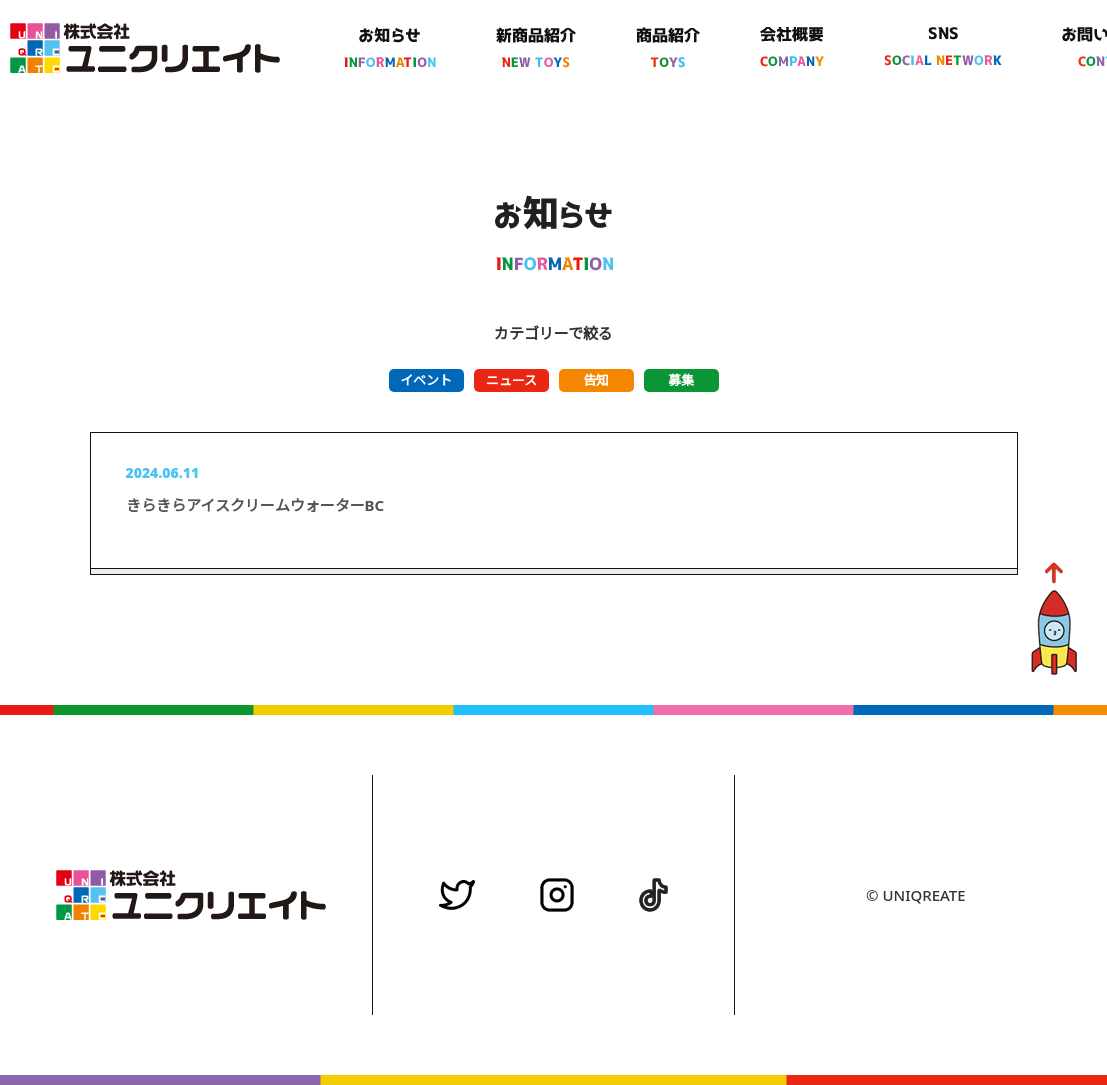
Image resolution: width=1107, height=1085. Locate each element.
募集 (681, 380)
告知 (596, 380)
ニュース (511, 380)
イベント (426, 380)
